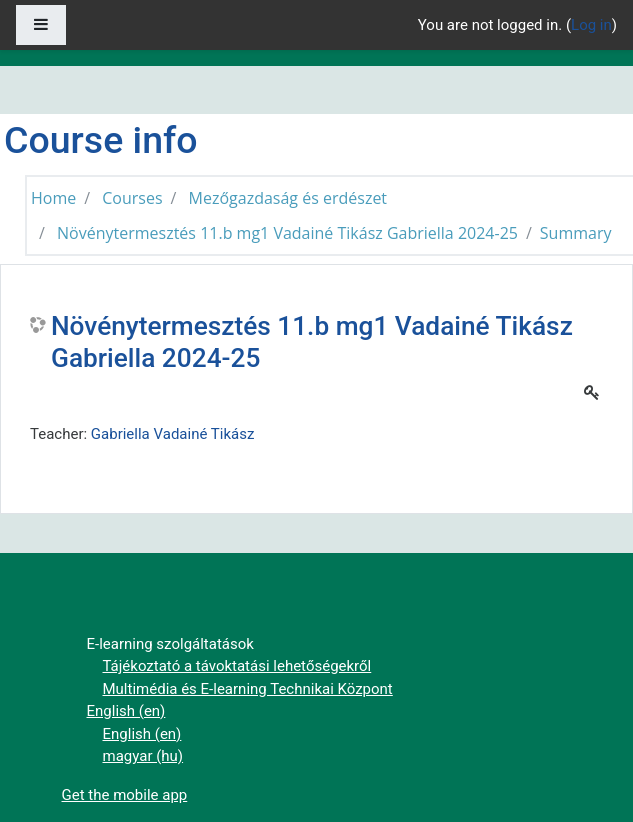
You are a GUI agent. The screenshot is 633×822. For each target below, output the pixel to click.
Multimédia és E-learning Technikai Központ (248, 689)
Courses (132, 198)
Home (53, 198)
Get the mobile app (125, 795)
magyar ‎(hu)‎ (143, 756)
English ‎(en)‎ (126, 711)
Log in (591, 25)
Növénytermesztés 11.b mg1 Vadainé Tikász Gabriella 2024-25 (287, 233)
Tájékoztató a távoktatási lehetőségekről (237, 666)
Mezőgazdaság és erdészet (288, 198)
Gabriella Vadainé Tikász (173, 434)
